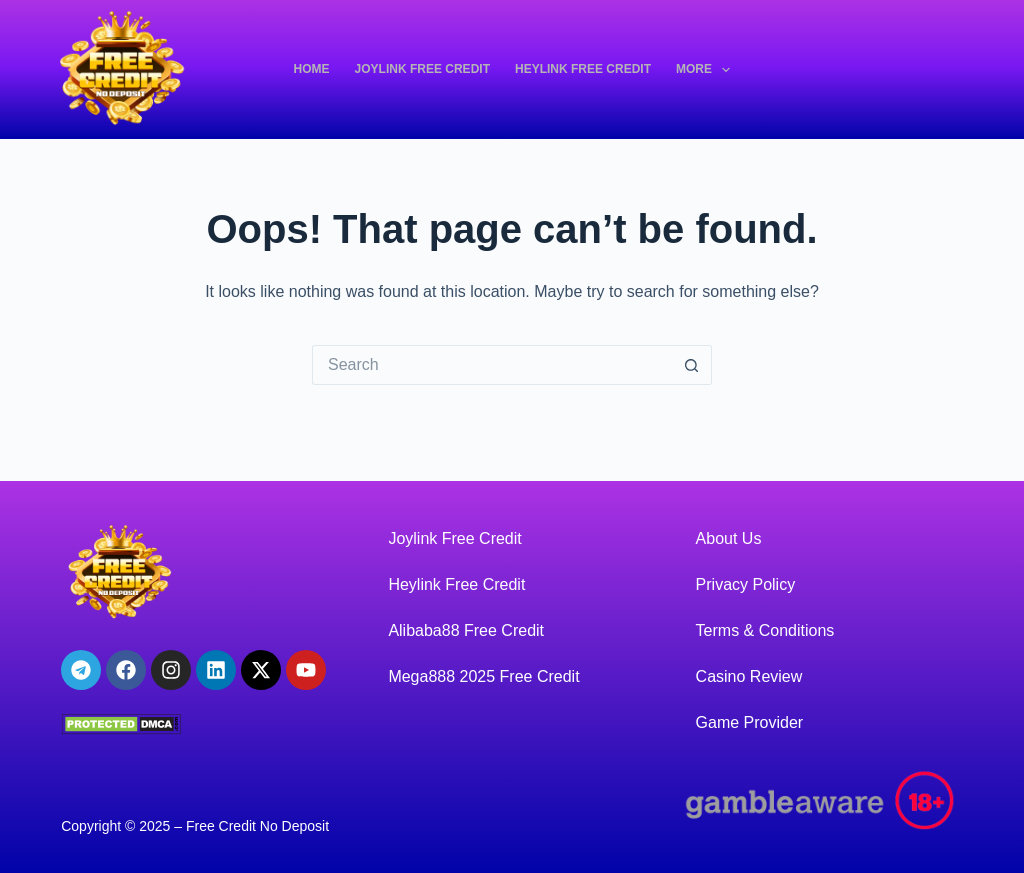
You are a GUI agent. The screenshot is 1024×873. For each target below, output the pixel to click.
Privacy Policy (746, 584)
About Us (729, 538)
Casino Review (749, 676)
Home (312, 69)
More (707, 70)
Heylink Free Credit (583, 69)
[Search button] (692, 365)
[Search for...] (492, 365)
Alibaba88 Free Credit (466, 630)
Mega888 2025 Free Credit (483, 676)
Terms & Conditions (765, 630)
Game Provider (750, 722)
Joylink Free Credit (422, 69)
